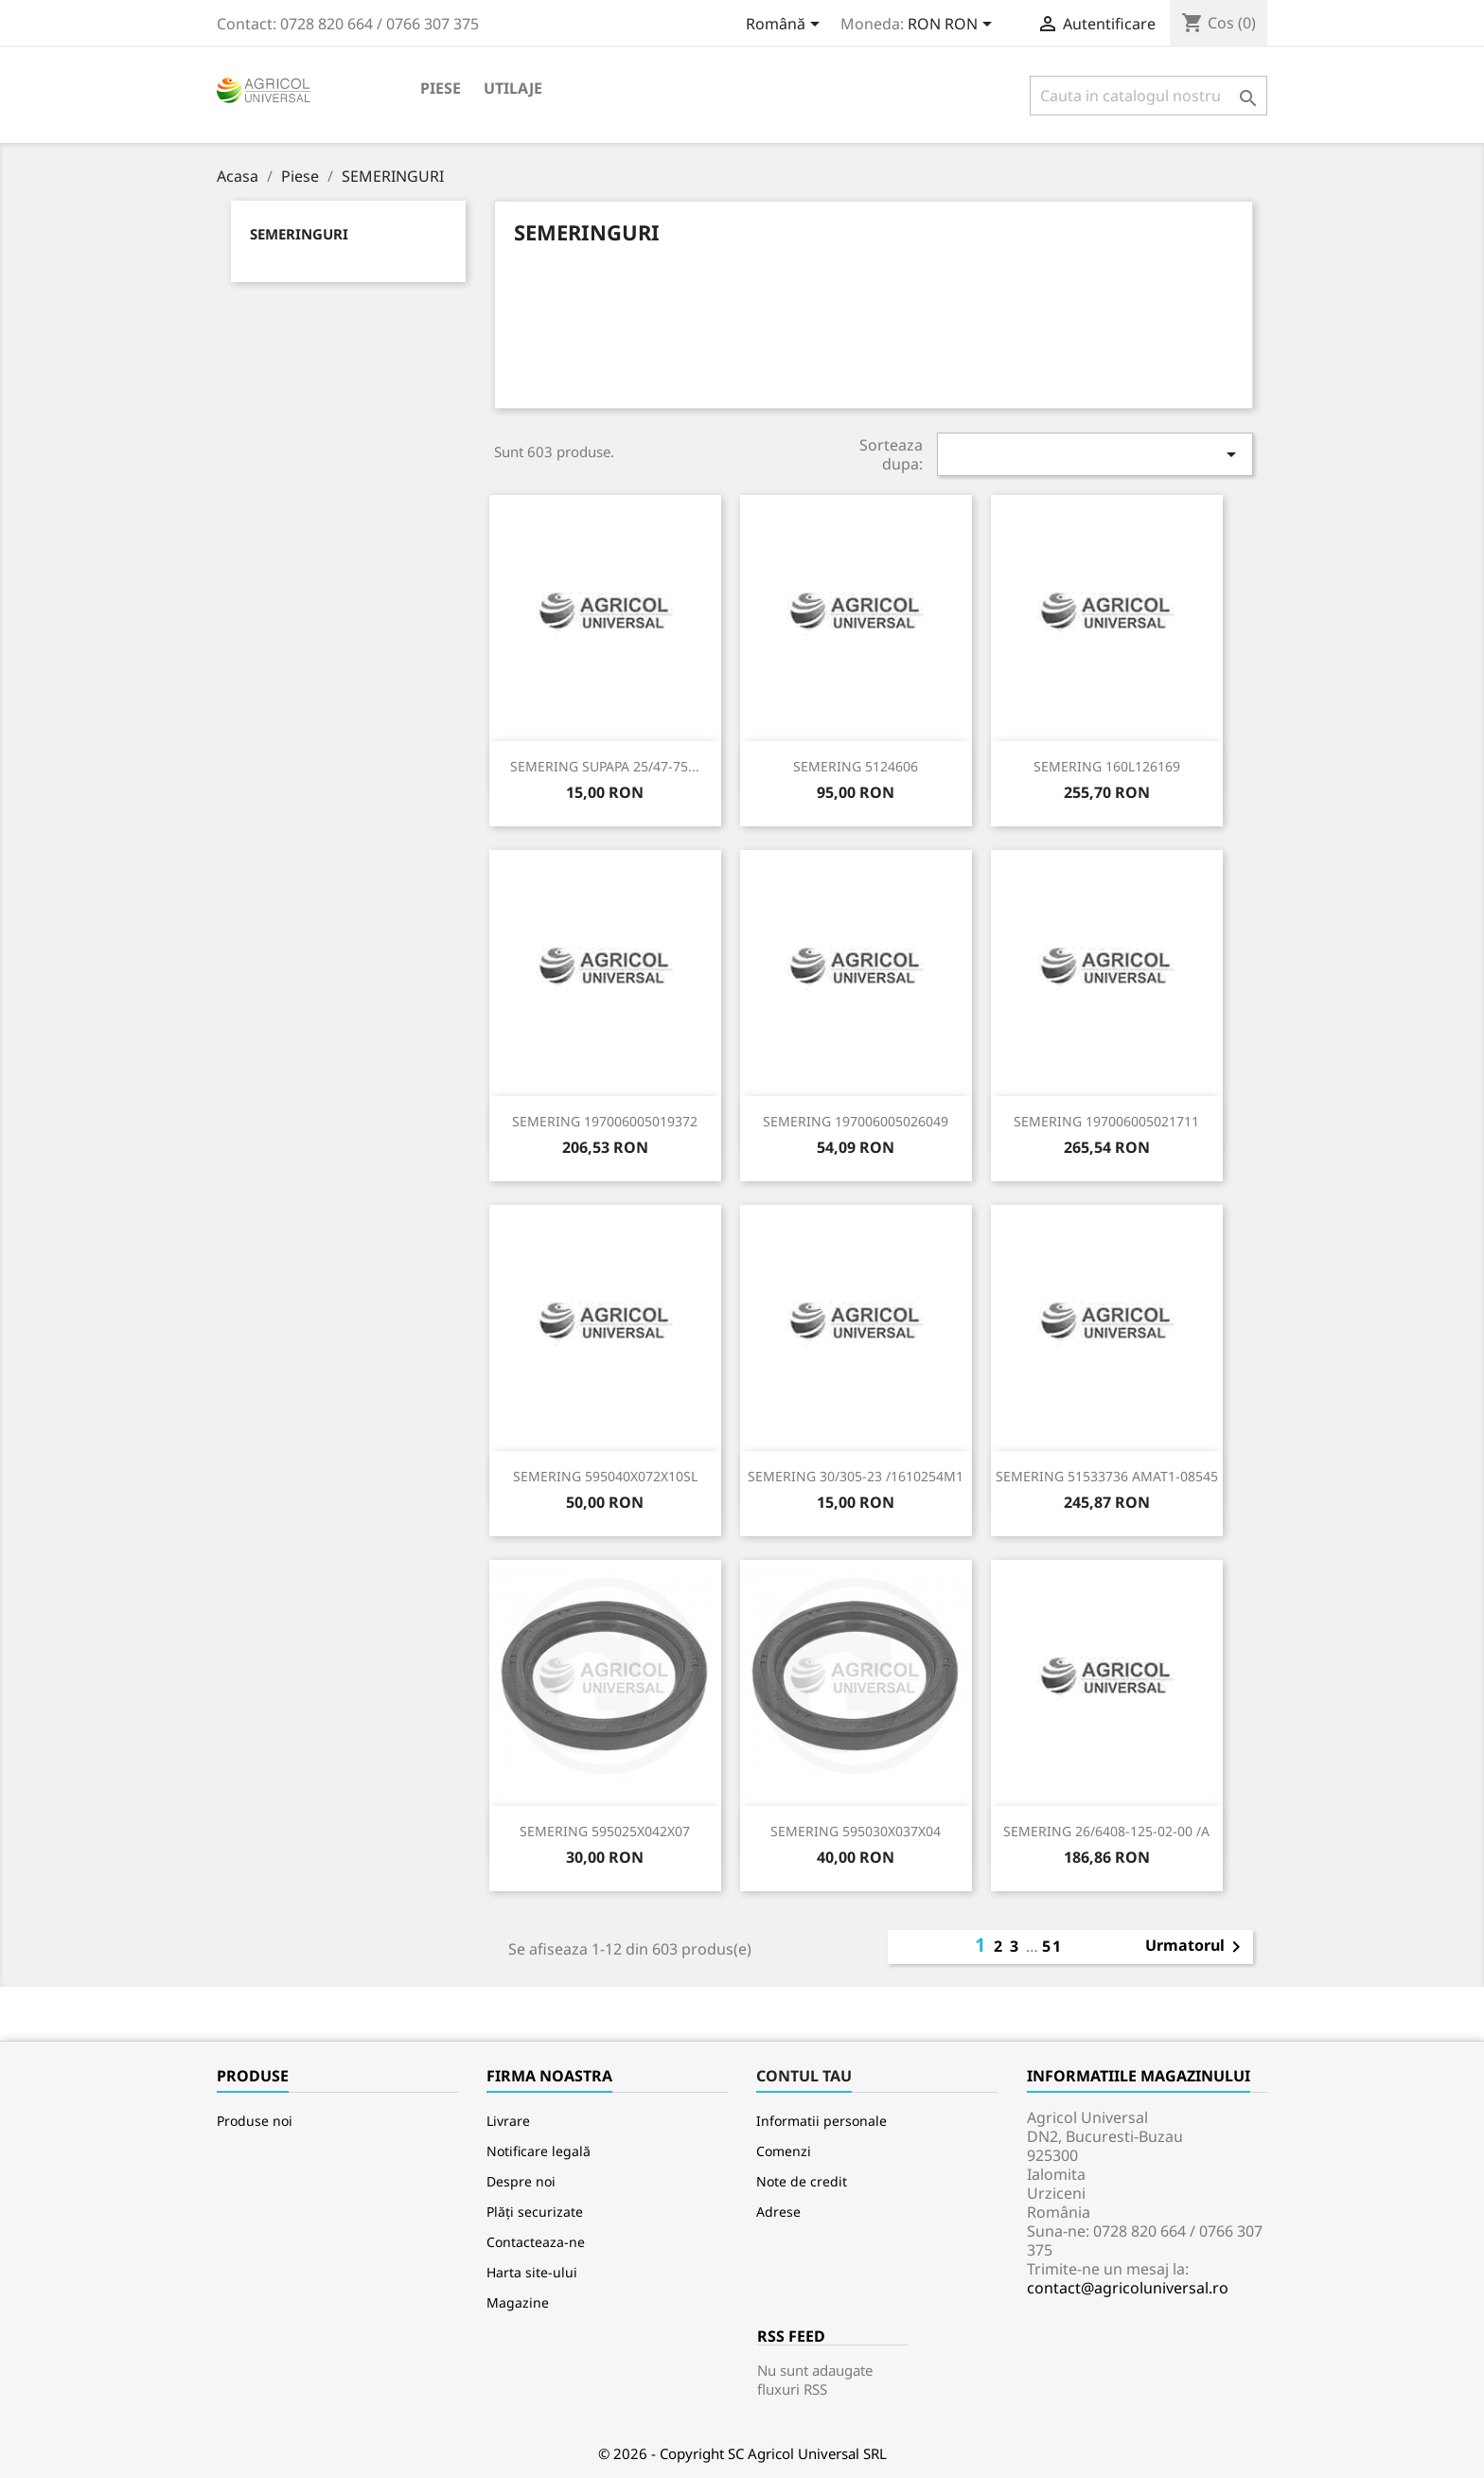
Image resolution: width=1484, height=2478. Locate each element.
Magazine (517, 2302)
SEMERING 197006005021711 (1106, 1121)
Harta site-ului (531, 2272)
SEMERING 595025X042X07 (605, 1831)
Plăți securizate (534, 2212)
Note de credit (801, 2181)
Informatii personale (821, 2121)
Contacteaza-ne (535, 2242)
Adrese (778, 2212)
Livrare (508, 2121)
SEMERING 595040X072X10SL (605, 1476)
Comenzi (783, 2151)
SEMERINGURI (299, 233)
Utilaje (513, 88)
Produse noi (254, 2121)
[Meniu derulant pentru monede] (953, 25)
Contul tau (804, 2075)
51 (1052, 1946)
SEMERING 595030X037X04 (855, 1831)
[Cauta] (1148, 95)
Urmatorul (1196, 1947)
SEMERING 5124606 (855, 766)
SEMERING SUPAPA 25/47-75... (604, 766)
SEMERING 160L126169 (1107, 766)
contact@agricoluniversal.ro (1127, 2287)
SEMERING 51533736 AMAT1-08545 (1107, 1476)
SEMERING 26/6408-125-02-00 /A (1106, 1831)
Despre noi (521, 2181)
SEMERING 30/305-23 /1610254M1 (855, 1476)
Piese (440, 88)
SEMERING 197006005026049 (855, 1121)
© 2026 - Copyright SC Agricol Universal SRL (742, 2453)
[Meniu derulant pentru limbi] (786, 25)
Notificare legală (538, 2151)
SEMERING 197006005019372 (605, 1121)
